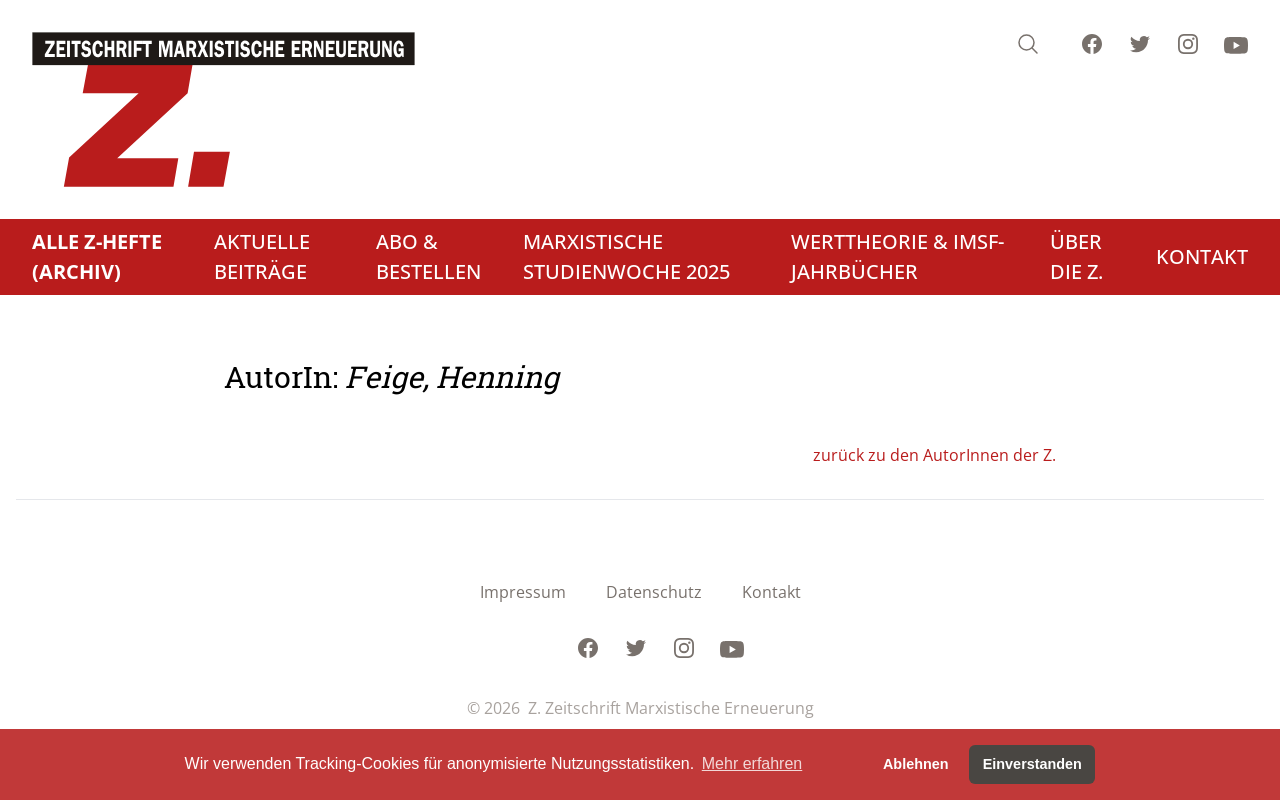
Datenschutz (654, 592)
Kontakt (771, 592)
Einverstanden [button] (1032, 764)
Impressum (523, 592)
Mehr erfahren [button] (752, 763)
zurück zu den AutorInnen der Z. (934, 455)
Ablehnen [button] (916, 764)
